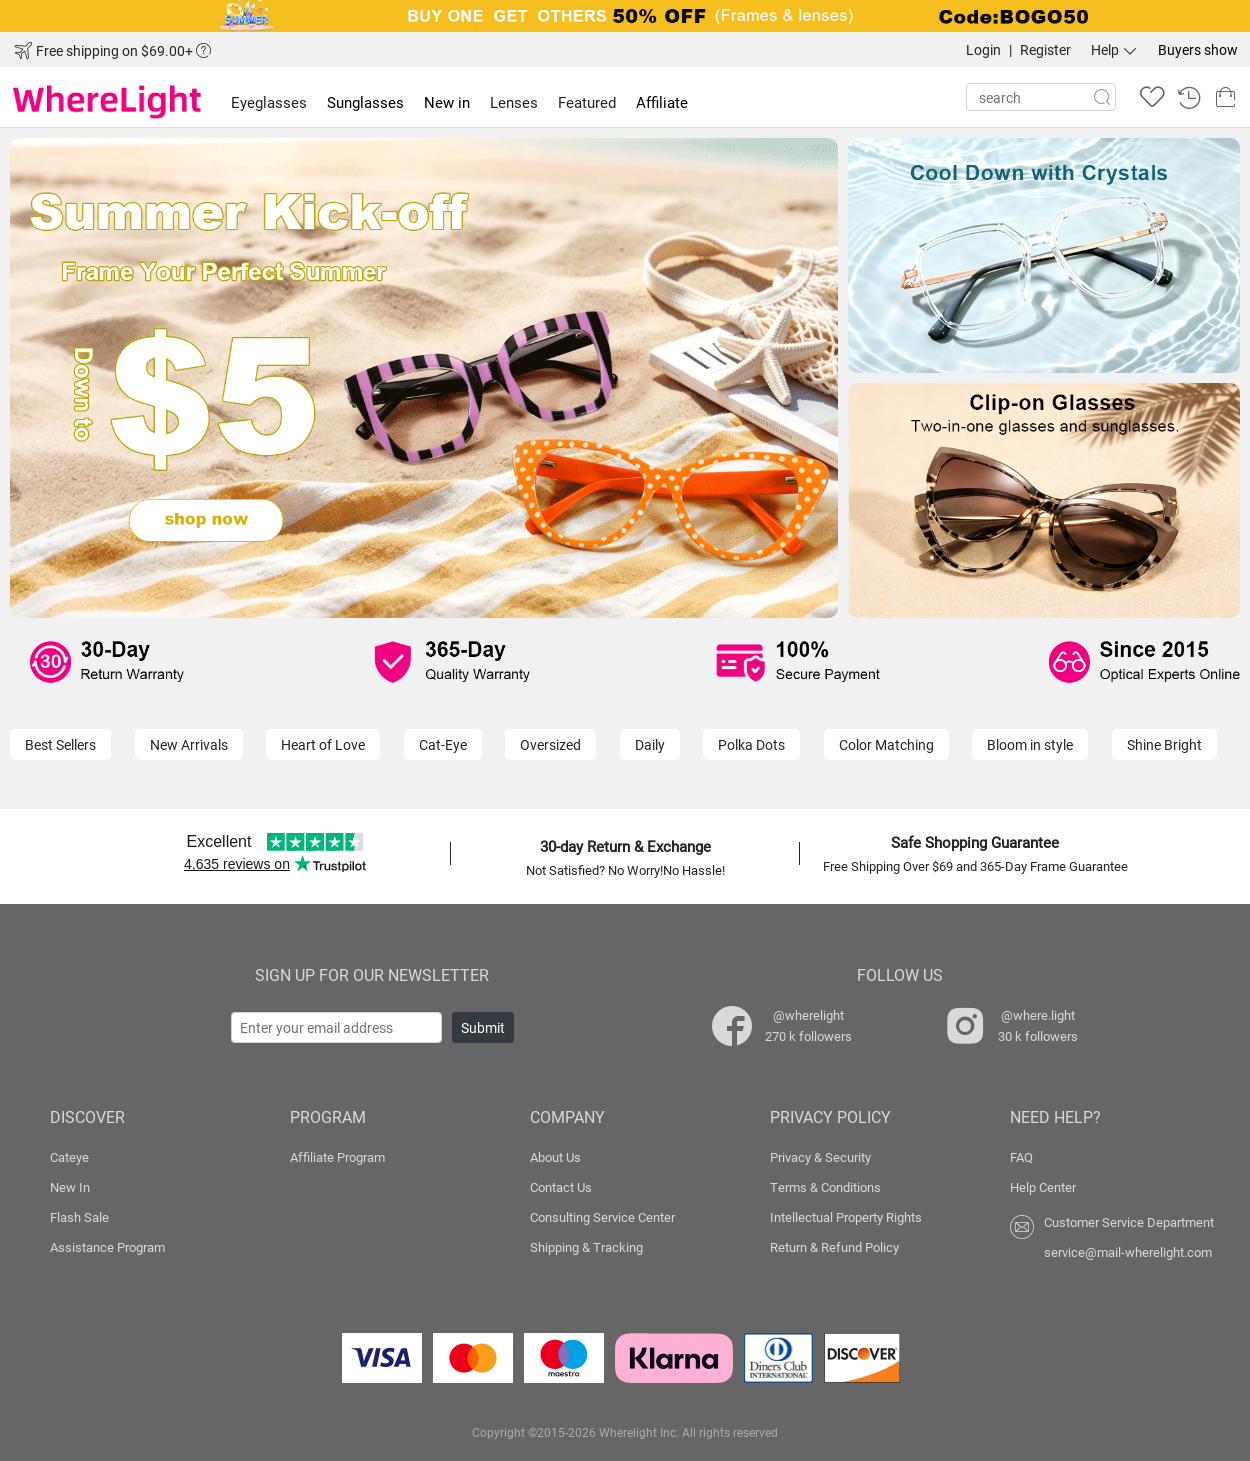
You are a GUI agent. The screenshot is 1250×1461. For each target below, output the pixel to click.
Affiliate (662, 102)
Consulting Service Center (602, 1217)
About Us (555, 1157)
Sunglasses (365, 102)
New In (70, 1187)
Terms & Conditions (825, 1187)
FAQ (1021, 1157)
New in (447, 102)
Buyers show (1198, 49)
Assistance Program (107, 1247)
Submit (483, 1027)
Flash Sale (79, 1217)
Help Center (1043, 1187)
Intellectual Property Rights (846, 1217)
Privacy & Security (820, 1157)
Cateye (69, 1157)
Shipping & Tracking (586, 1247)
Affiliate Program (337, 1157)
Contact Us (561, 1187)
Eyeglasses (269, 102)
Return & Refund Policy (834, 1247)
